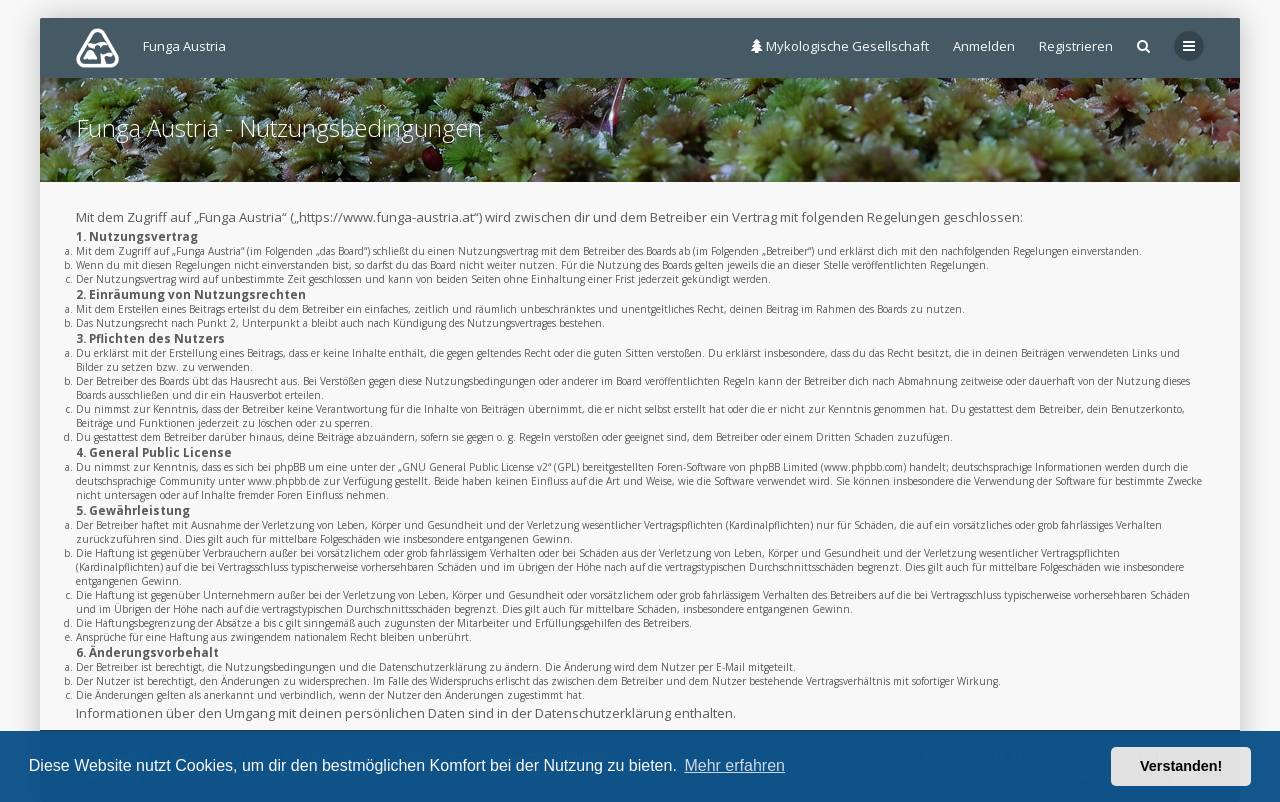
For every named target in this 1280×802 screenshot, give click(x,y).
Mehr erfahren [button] (734, 765)
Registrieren (1076, 46)
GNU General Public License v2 (475, 467)
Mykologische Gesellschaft (840, 46)
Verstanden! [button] (1181, 766)
